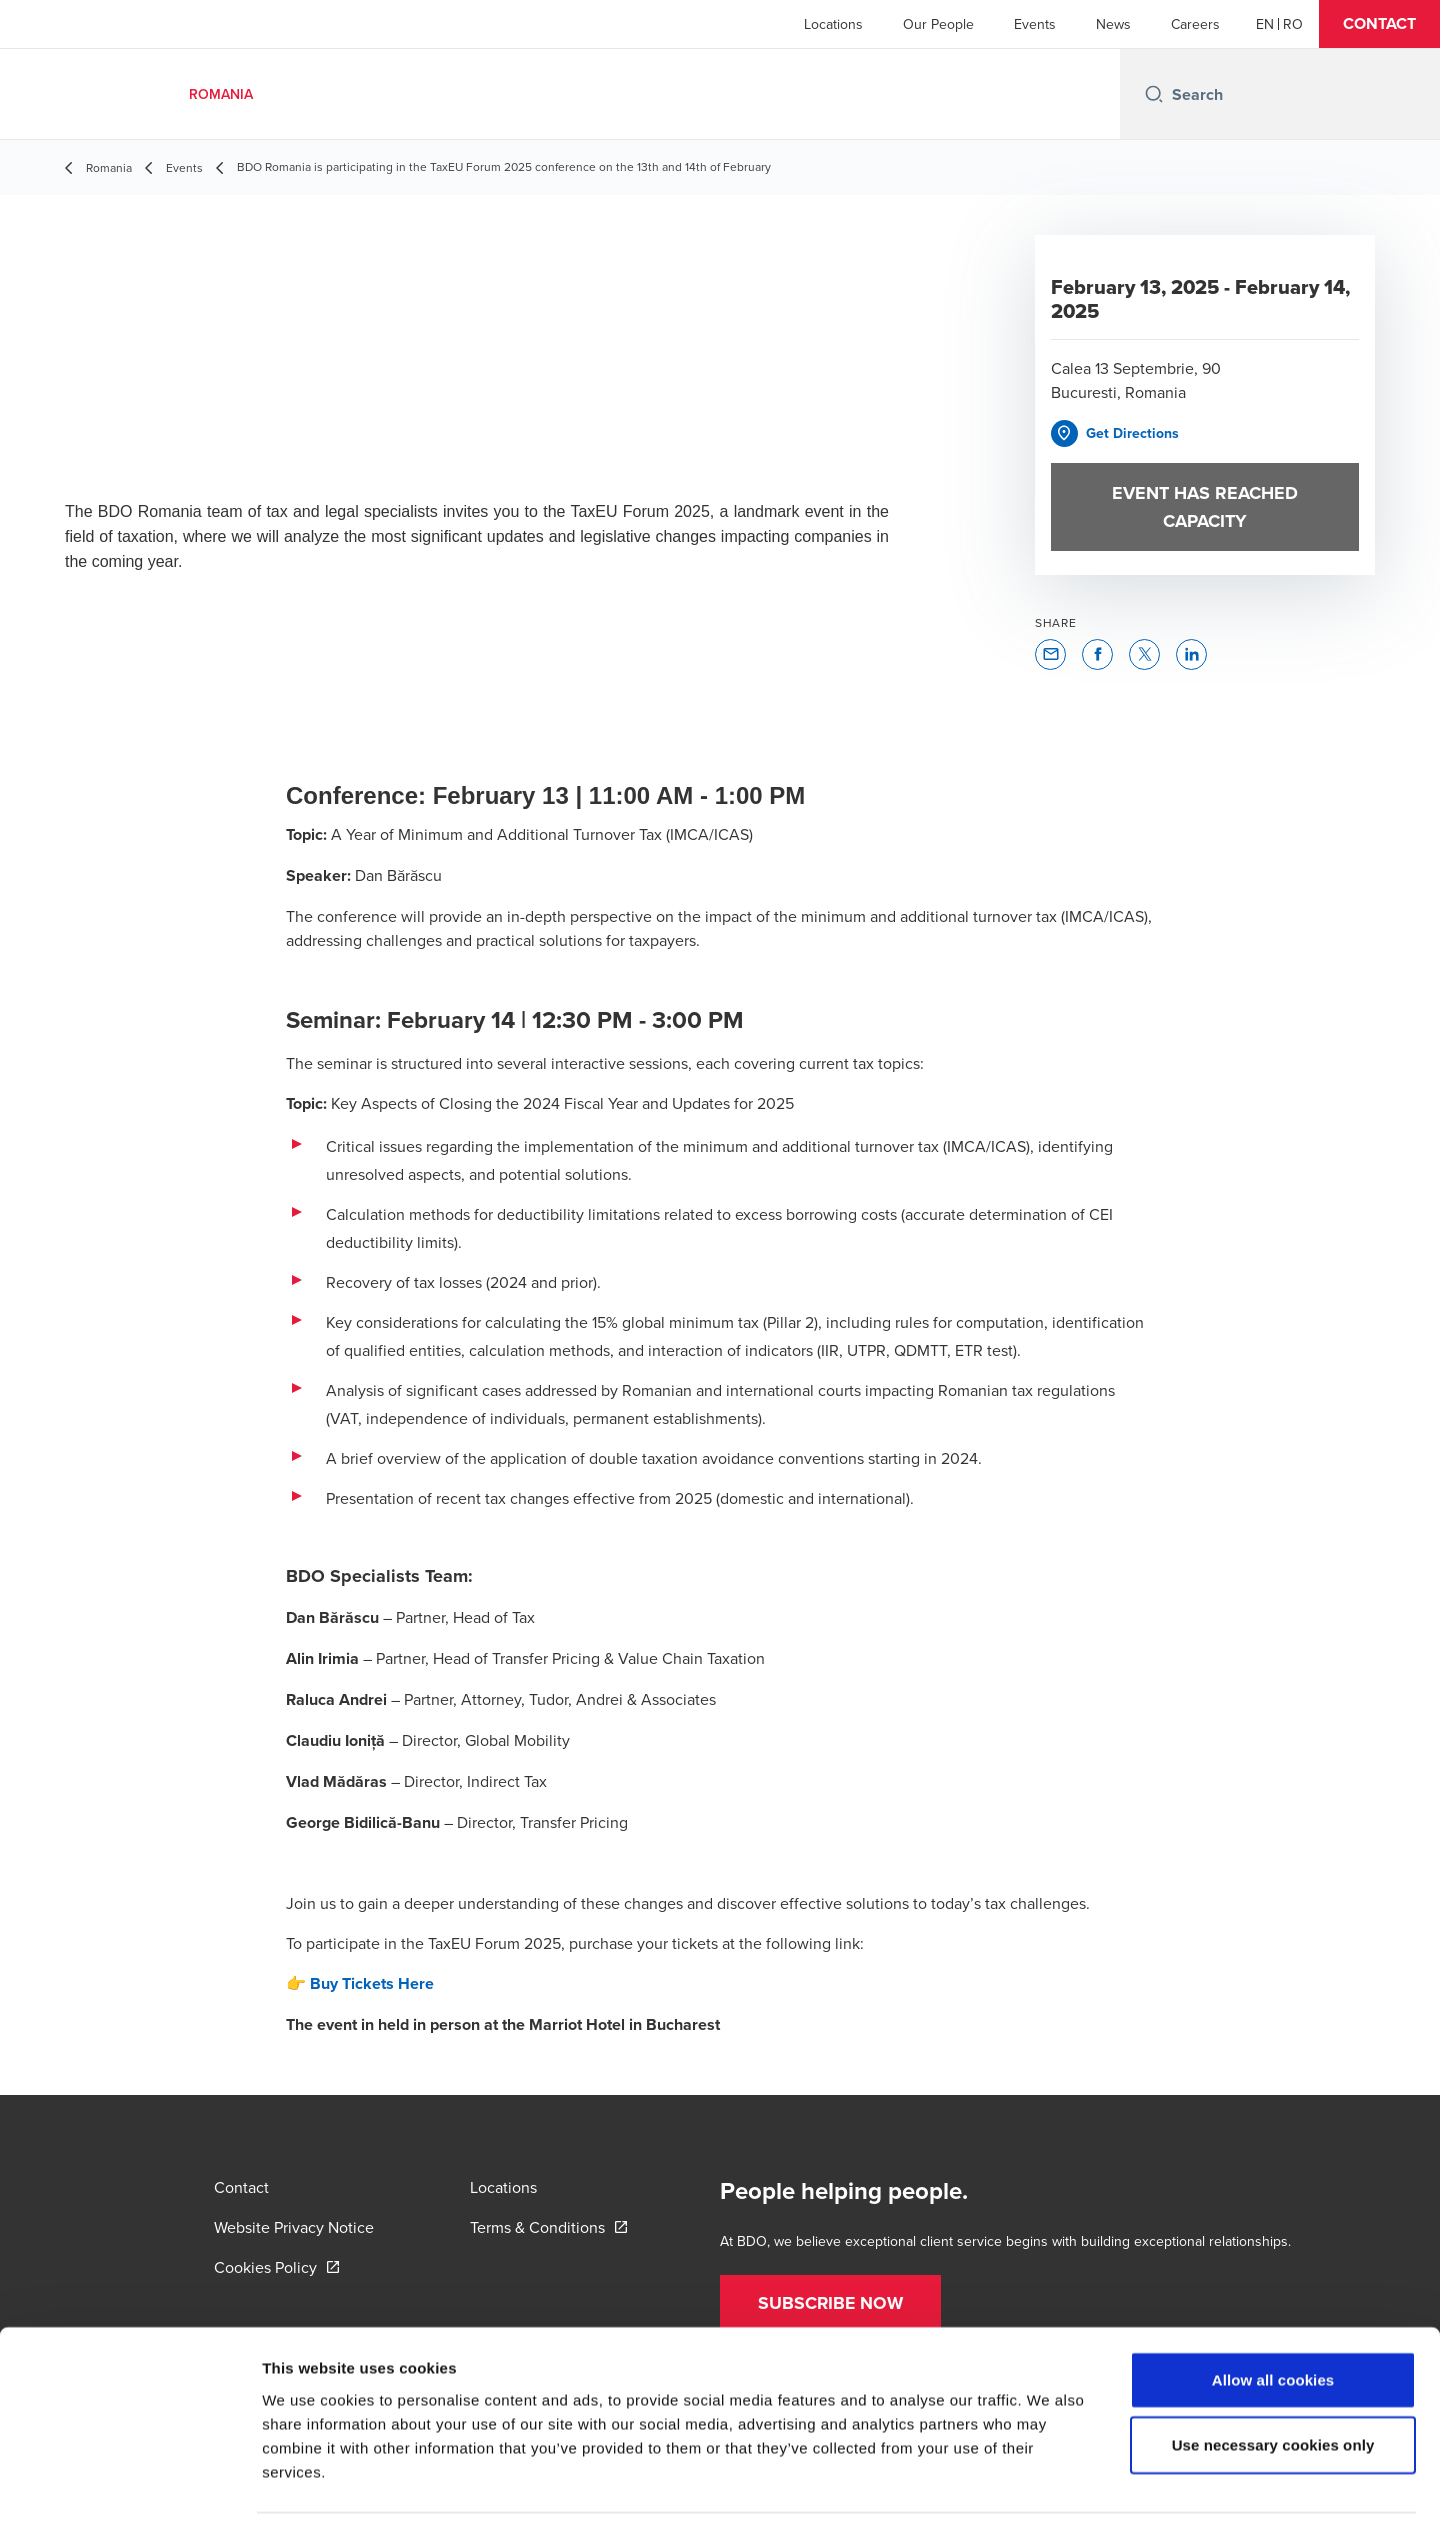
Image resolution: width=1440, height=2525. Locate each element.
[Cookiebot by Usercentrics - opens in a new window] (129, 2486)
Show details (1049, 2485)
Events (1035, 24)
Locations (833, 24)
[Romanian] (1293, 24)
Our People (938, 24)
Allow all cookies (1273, 2312)
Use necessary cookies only (1273, 2378)
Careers (1195, 24)
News (1113, 24)
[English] (1265, 24)
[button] (1379, 24)
